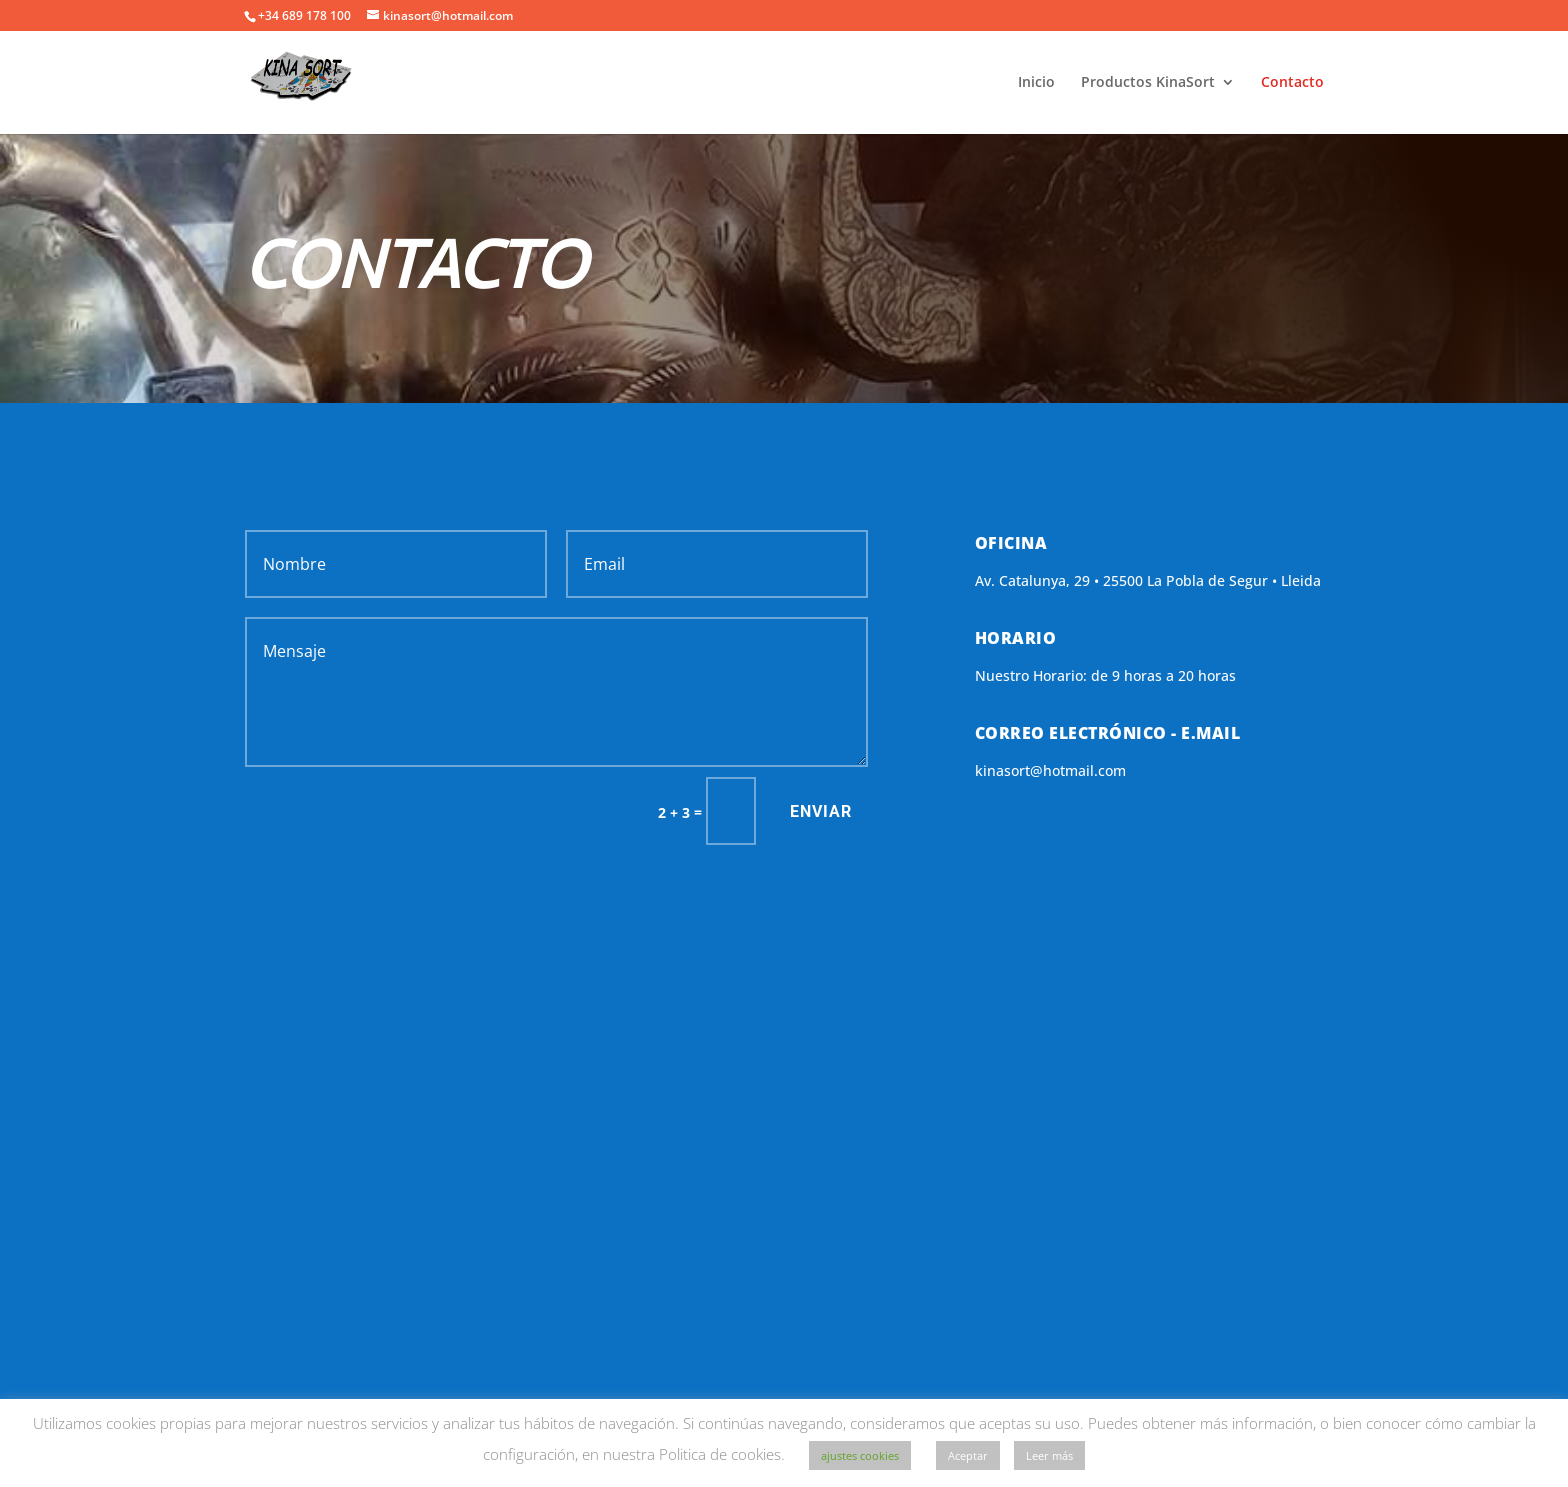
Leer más (1049, 1455)
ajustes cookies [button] (860, 1455)
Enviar (821, 811)
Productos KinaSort (1148, 83)
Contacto (1292, 83)
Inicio (1036, 83)
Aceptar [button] (968, 1455)
